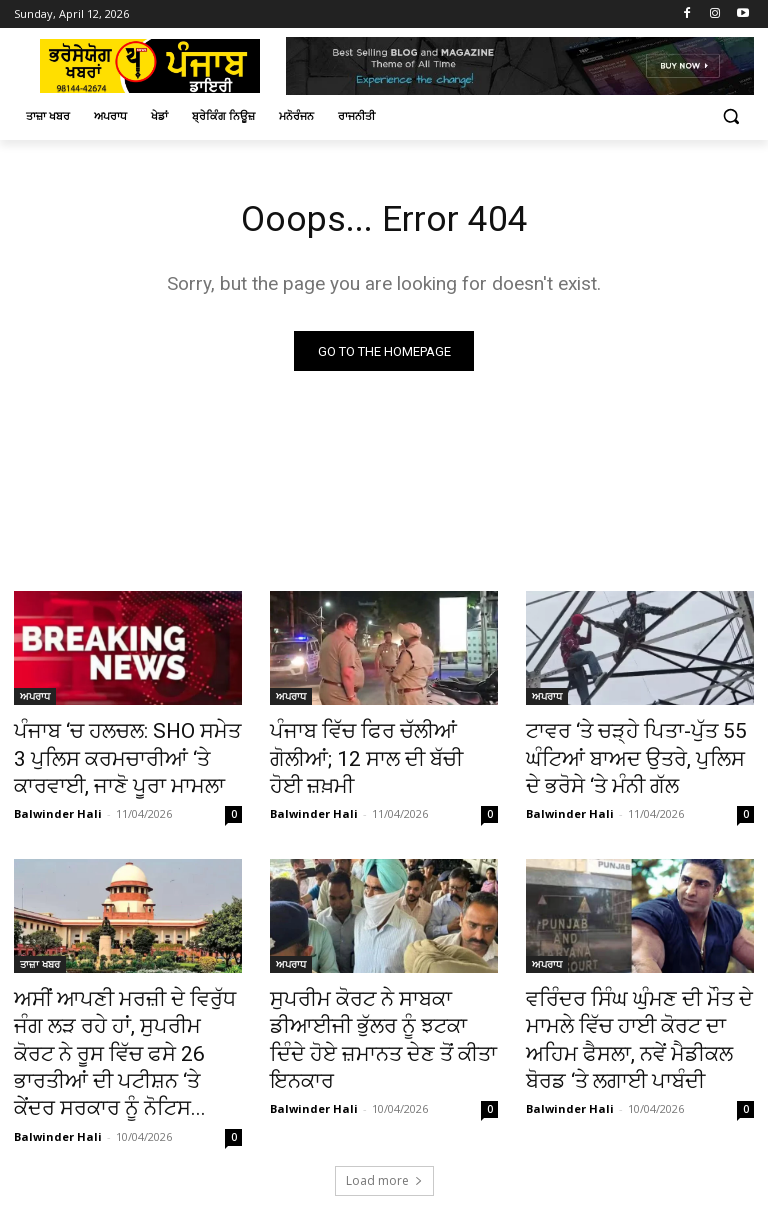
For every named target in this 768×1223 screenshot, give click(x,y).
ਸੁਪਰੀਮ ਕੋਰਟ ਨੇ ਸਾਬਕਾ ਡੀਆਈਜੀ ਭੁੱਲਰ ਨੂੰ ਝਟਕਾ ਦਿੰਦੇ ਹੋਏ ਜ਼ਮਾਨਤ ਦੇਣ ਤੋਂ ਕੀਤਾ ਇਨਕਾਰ (382, 1008)
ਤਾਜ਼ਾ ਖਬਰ (40, 953)
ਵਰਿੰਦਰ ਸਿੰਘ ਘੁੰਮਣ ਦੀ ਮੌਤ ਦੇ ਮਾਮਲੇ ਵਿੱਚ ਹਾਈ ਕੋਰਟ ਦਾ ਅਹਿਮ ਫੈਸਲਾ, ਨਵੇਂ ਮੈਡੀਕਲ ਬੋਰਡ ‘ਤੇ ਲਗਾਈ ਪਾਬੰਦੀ (639, 1008)
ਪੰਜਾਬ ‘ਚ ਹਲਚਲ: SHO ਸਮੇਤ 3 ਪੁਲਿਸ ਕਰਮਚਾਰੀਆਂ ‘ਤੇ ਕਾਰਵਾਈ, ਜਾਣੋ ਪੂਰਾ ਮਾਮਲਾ (120, 755)
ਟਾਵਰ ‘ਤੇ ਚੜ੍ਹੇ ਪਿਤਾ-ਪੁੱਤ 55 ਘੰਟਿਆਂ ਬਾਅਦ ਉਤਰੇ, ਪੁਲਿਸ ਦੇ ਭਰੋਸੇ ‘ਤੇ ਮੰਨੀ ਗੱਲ (640, 755)
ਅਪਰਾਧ (35, 700)
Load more (384, 1120)
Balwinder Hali (58, 802)
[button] (730, 116)
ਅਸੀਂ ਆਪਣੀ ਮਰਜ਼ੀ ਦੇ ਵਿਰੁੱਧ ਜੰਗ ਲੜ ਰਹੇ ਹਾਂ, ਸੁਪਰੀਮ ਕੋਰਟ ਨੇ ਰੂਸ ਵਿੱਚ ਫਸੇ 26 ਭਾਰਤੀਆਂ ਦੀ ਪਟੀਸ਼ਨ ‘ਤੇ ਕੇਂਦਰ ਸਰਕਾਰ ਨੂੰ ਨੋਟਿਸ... (121, 1019)
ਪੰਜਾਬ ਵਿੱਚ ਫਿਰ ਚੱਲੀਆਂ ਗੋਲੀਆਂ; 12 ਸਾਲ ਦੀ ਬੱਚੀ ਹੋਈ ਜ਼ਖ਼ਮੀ (372, 744)
